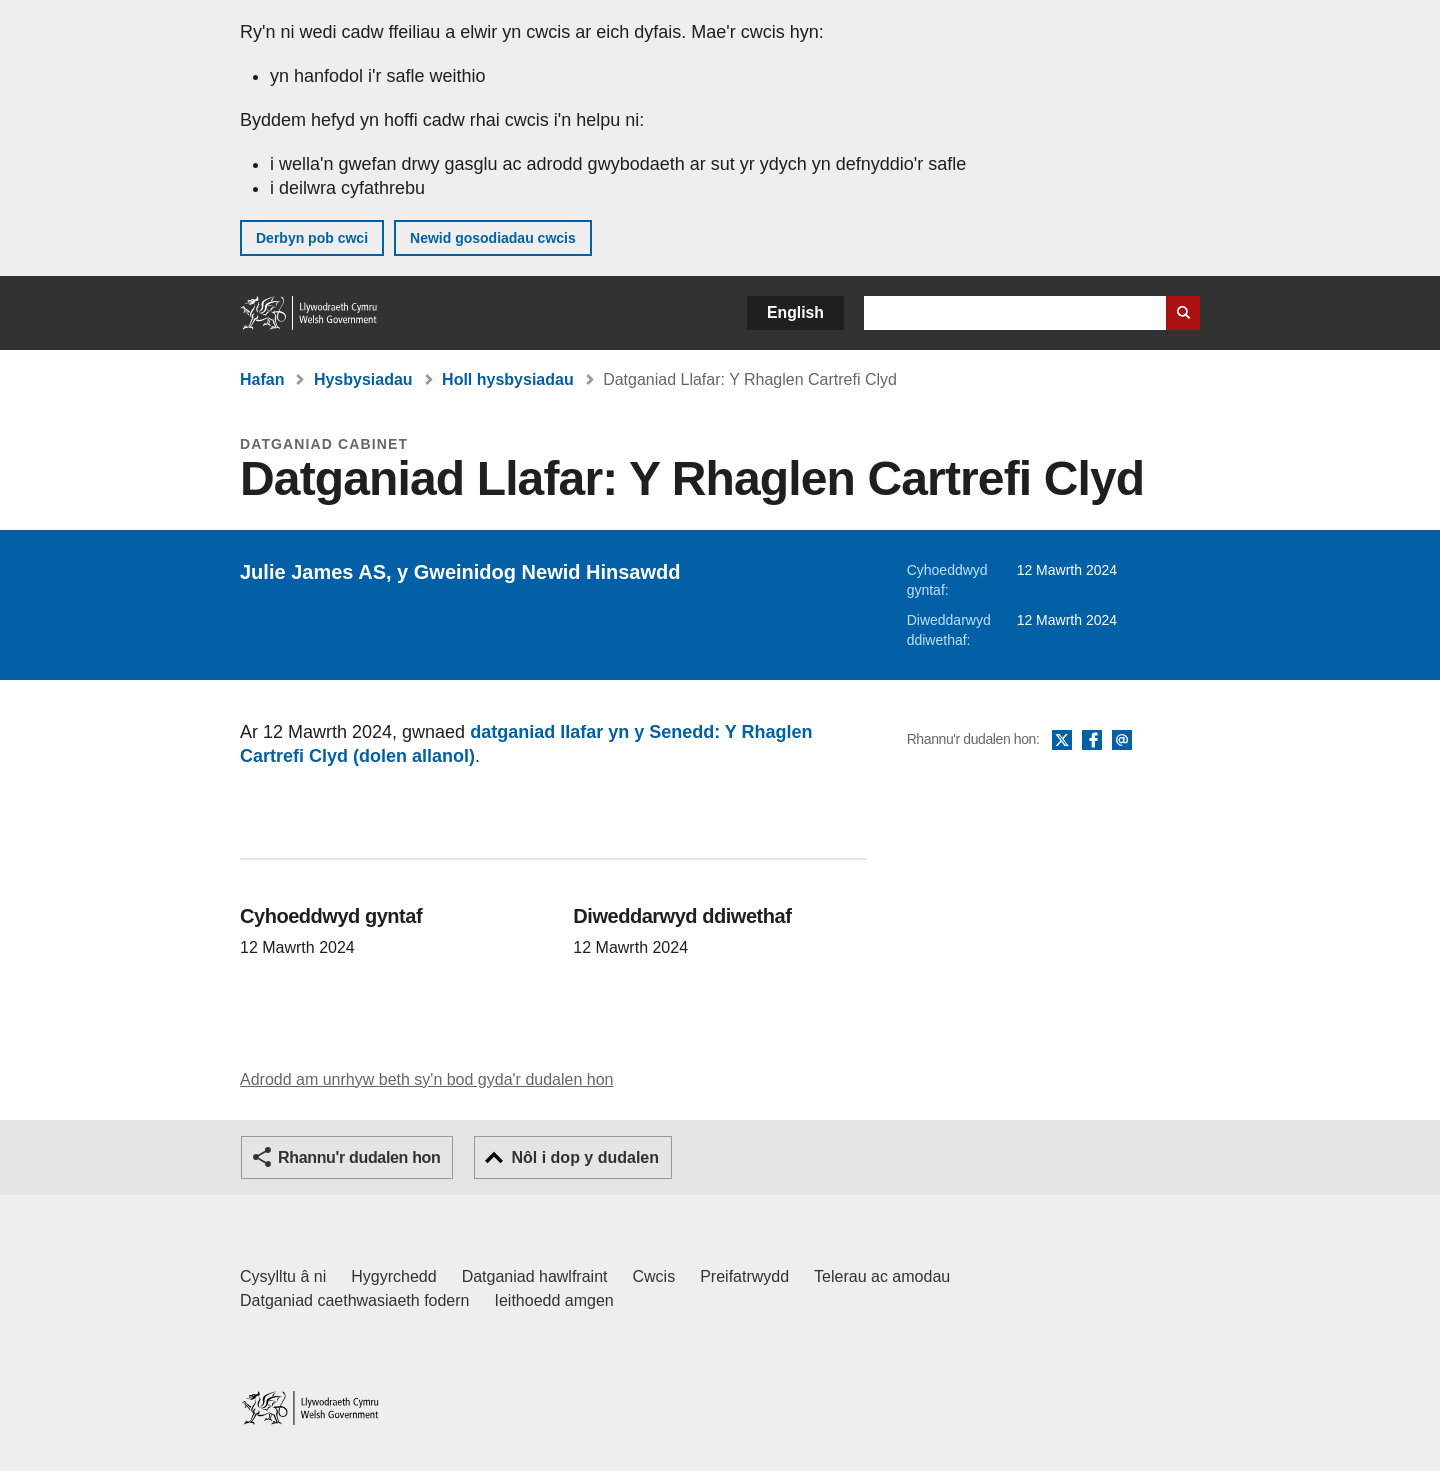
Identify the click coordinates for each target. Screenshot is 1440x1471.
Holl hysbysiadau (508, 379)
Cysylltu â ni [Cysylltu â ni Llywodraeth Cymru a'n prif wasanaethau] (283, 1276)
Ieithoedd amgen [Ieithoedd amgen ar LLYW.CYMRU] (554, 1300)
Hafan (262, 379)
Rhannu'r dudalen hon (359, 1157)
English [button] (795, 312)
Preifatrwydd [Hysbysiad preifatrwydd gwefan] (744, 1276)
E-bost (1122, 741)
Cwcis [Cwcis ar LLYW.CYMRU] (654, 1276)
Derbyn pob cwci (312, 238)
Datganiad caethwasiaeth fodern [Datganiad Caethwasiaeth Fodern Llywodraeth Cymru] (355, 1300)
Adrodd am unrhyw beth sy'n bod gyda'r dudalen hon (426, 1079)
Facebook (1092, 741)
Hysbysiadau (363, 379)
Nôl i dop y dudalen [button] (585, 1157)
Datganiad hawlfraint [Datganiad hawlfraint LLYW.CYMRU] (535, 1276)
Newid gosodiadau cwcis (493, 238)
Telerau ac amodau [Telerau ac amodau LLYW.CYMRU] (882, 1276)
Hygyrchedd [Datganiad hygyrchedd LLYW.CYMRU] (393, 1276)
